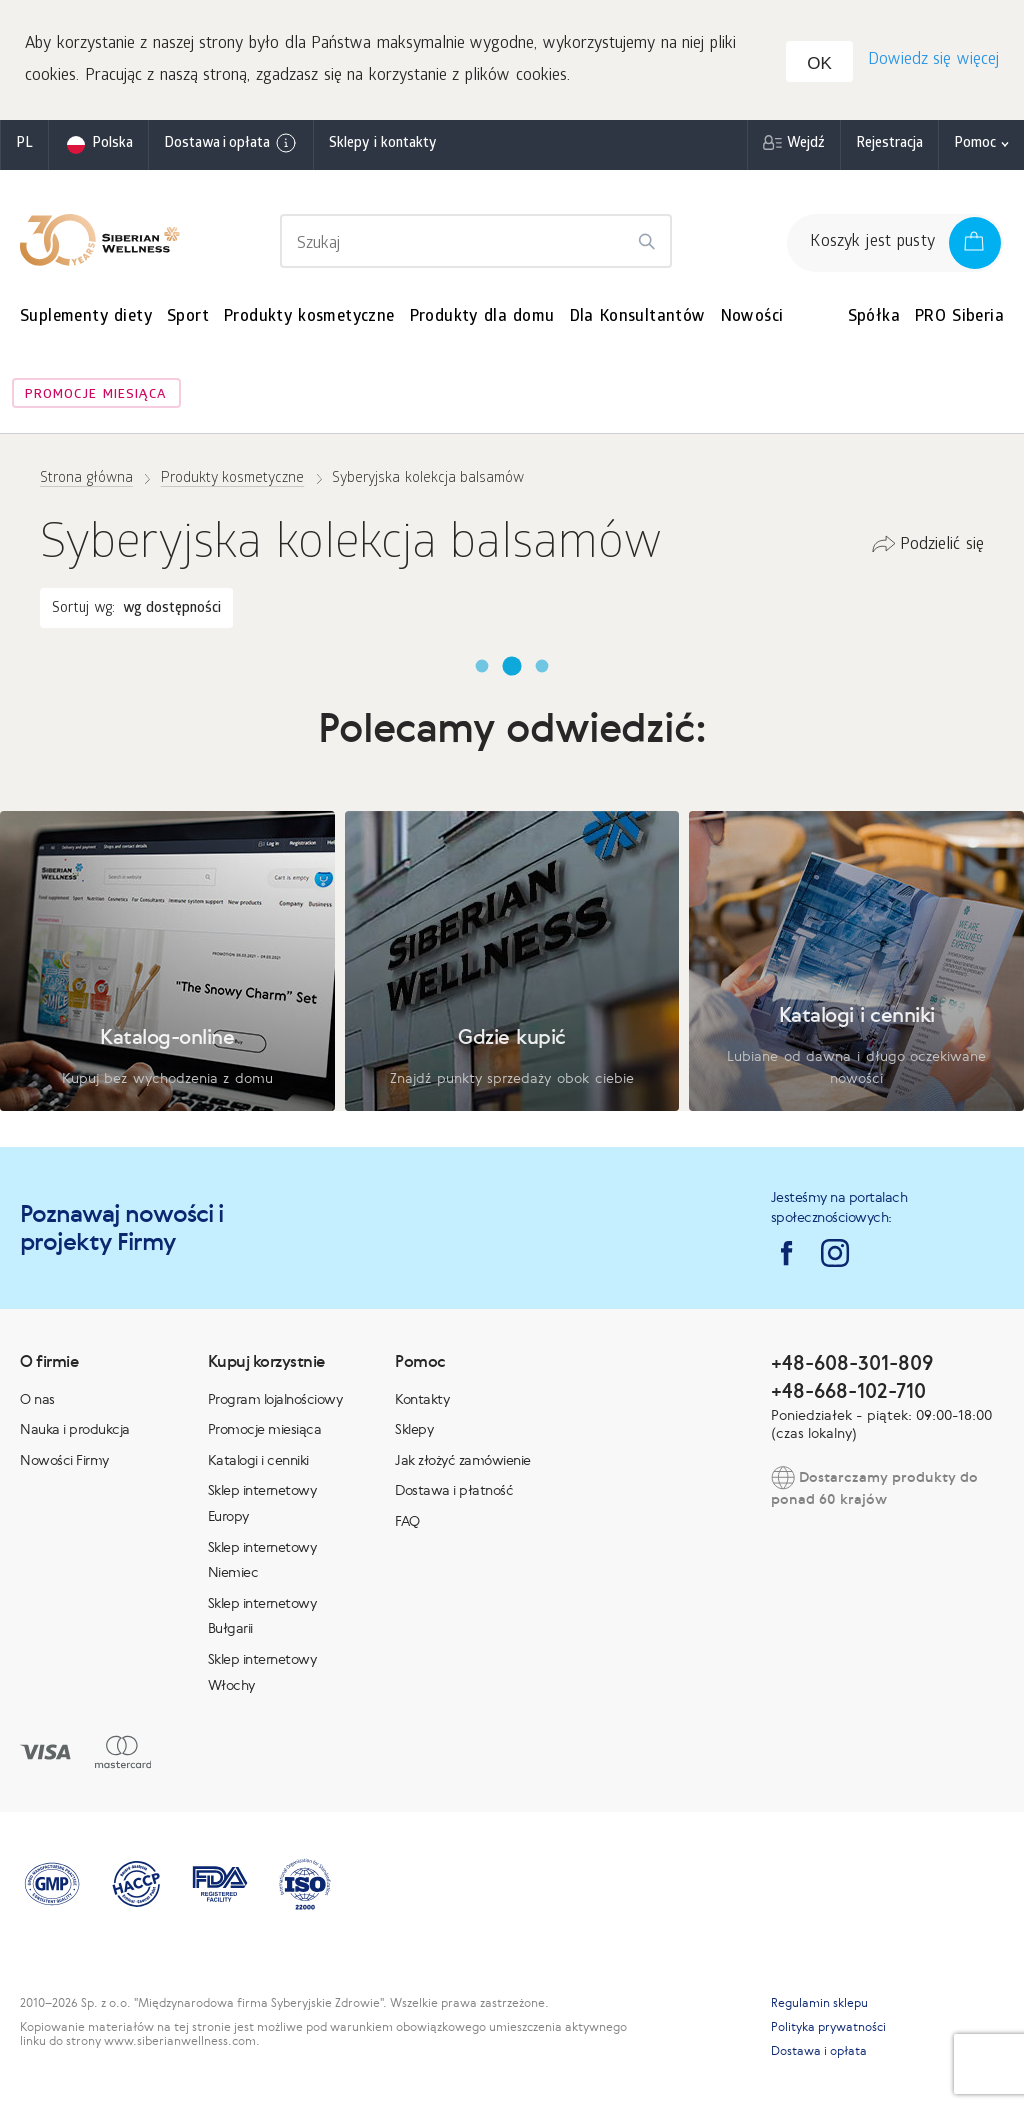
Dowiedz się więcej (933, 60)
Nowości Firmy (64, 1460)
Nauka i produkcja (75, 1429)
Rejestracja (889, 144)
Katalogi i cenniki (258, 1460)
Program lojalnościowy (275, 1399)
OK (819, 63)
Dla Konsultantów (638, 317)
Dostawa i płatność (454, 1490)
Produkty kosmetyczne (309, 317)
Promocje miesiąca (96, 395)
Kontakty (422, 1399)
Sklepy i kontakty (382, 144)
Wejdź (806, 144)
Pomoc (975, 144)
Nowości (752, 317)
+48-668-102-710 (848, 1390)
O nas (37, 1399)
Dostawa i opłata (231, 143)
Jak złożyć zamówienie (463, 1460)
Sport (188, 317)
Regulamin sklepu (819, 2003)
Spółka (874, 317)
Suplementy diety (86, 317)
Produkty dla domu (482, 317)
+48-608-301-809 (852, 1362)
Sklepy (414, 1429)
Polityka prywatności (828, 2027)
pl (24, 144)
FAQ (407, 1521)
